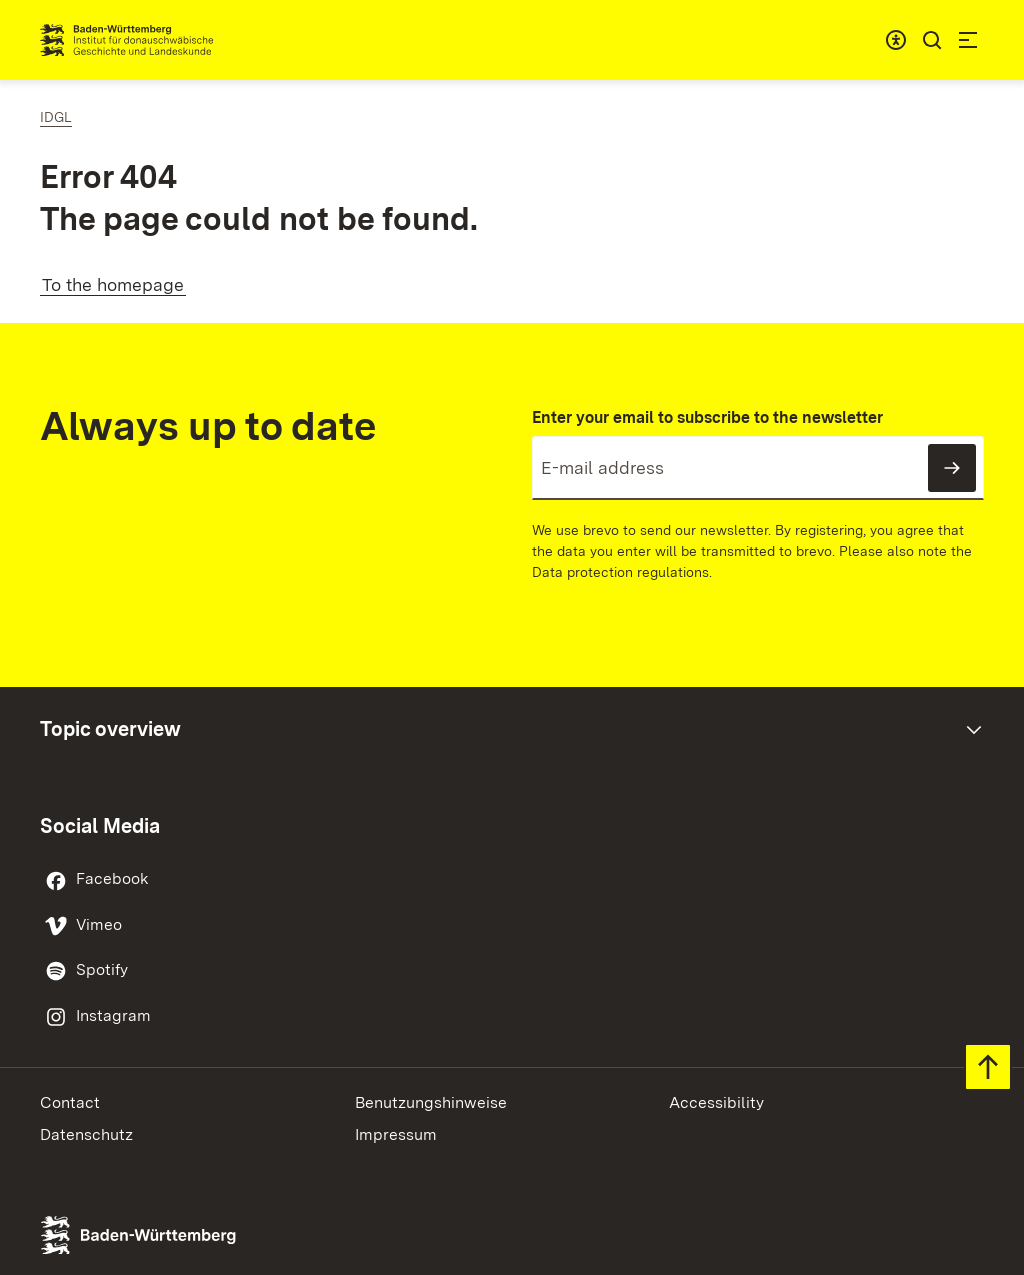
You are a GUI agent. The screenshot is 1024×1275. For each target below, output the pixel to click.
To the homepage (113, 284)
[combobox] (896, 40)
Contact (70, 1102)
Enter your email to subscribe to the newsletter (707, 417)
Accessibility (716, 1102)
